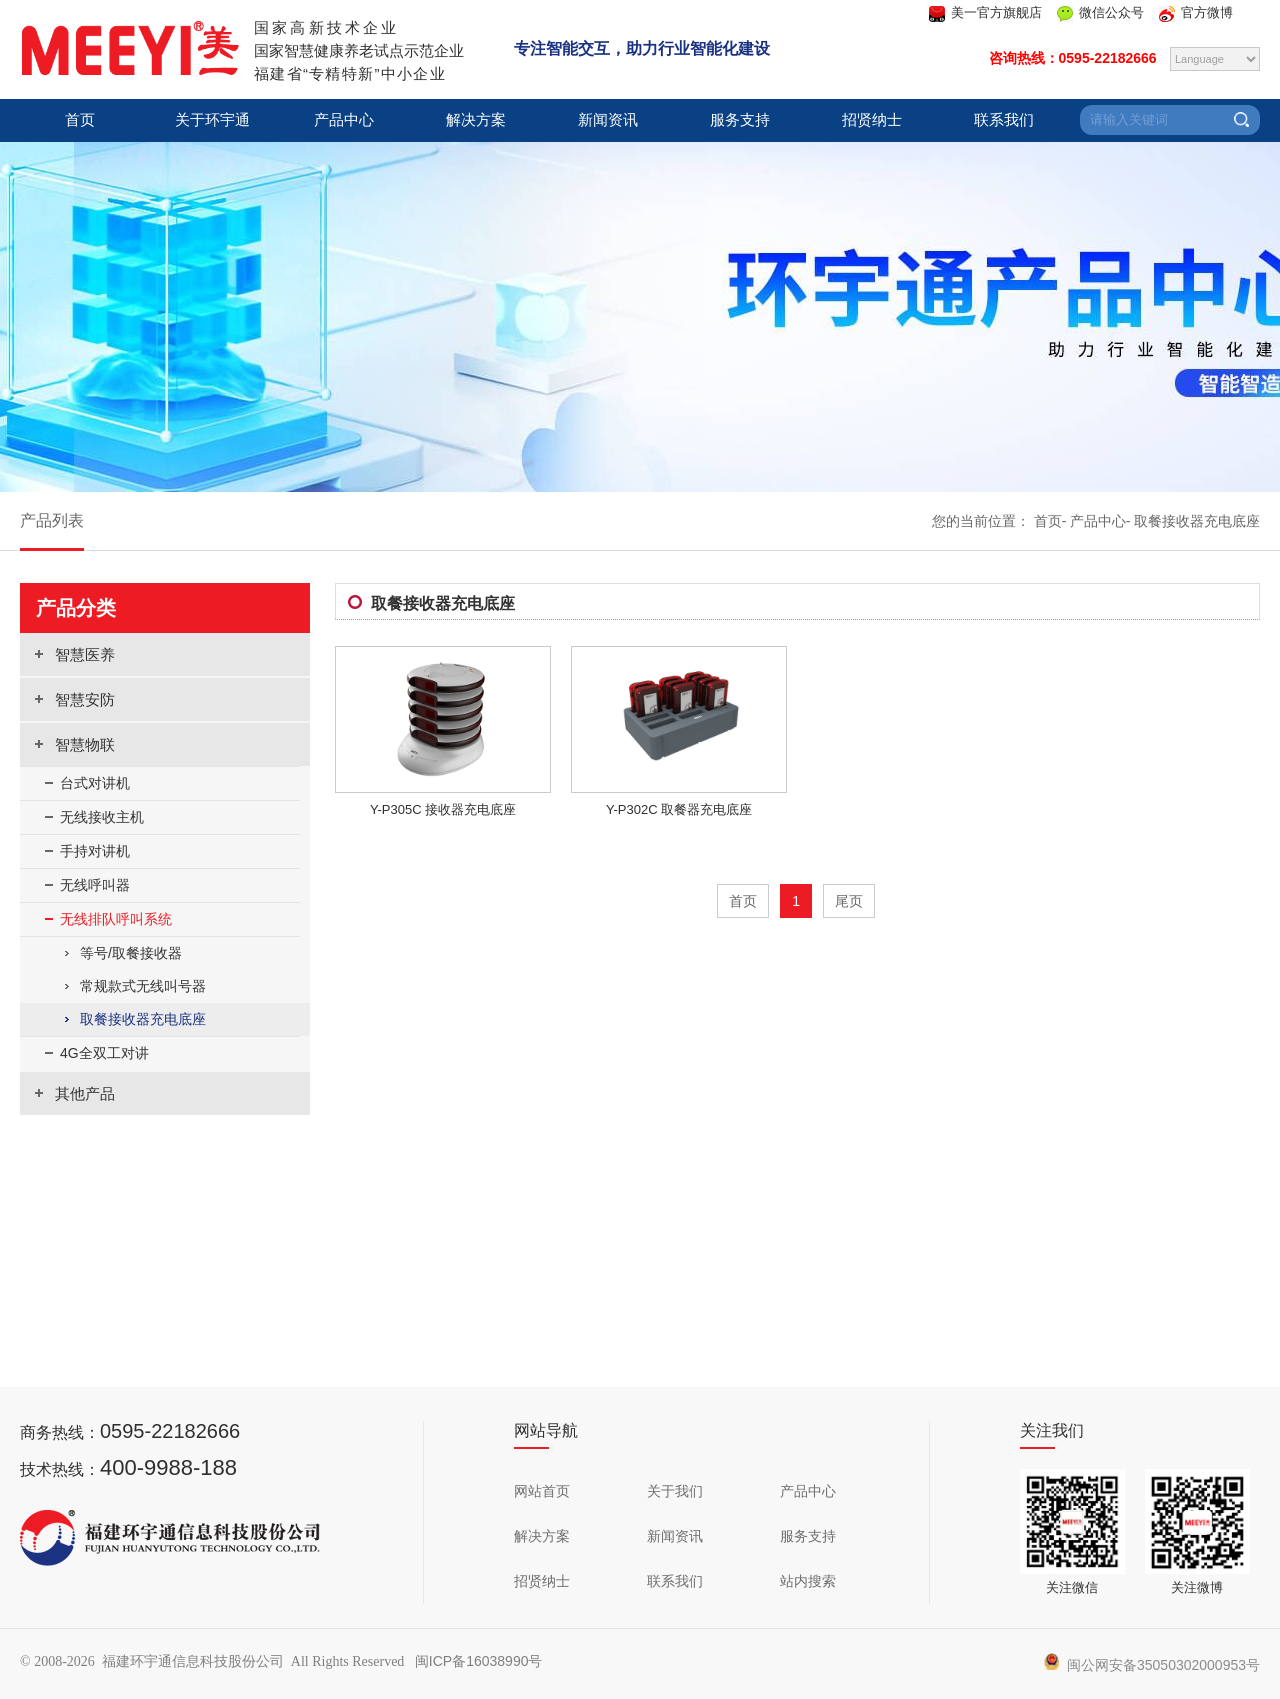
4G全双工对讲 (104, 1053)
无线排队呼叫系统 (116, 919)
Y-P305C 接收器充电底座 (443, 809)
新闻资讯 (608, 120)
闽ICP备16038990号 (479, 1661)
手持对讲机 (95, 851)
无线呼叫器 (95, 885)
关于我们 (675, 1491)
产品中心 (344, 120)
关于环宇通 (212, 120)
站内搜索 (808, 1581)
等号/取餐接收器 (131, 953)
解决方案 (476, 120)
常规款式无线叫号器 (143, 986)
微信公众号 (1111, 12)
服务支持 (740, 120)
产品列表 (52, 520)
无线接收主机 (102, 817)
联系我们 (1004, 120)
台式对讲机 (95, 783)
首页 (80, 120)
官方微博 (1207, 12)
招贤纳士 (872, 120)
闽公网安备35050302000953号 (1152, 1665)
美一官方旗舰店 (996, 12)
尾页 (849, 901)
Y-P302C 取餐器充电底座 (679, 809)
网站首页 (542, 1491)
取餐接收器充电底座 (1197, 521)
